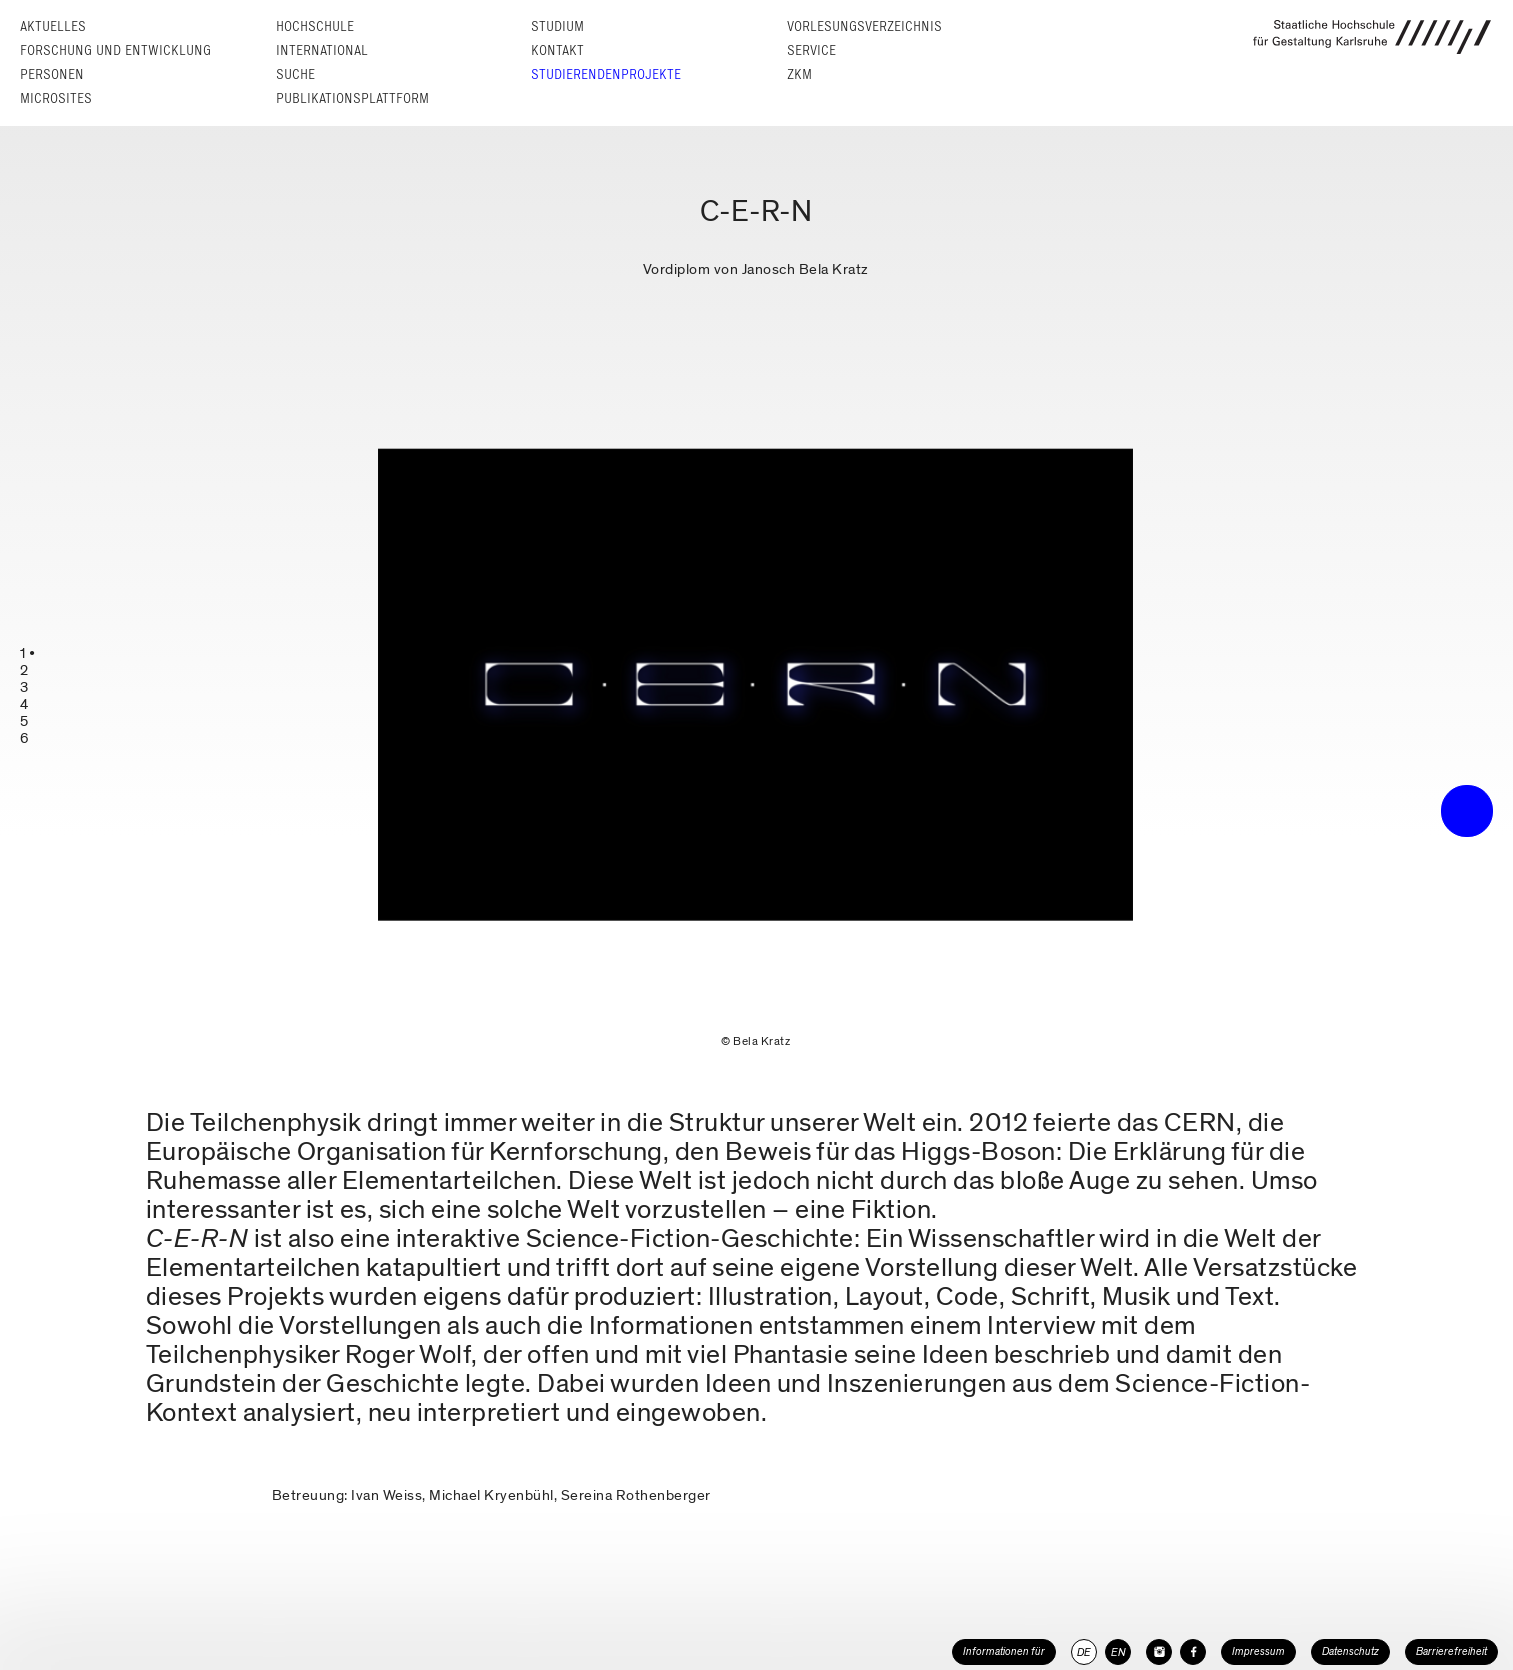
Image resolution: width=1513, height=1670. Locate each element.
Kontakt (557, 50)
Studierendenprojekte (606, 74)
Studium (557, 26)
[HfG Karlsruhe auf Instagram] (1159, 1652)
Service (811, 50)
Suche (295, 74)
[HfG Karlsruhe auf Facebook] (1193, 1652)
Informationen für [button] (1004, 1651)
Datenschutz (1350, 1651)
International (322, 50)
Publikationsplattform (352, 98)
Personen (52, 74)
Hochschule (315, 26)
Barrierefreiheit (1451, 1651)
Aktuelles (53, 26)
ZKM (799, 74)
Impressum (1258, 1651)
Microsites (56, 98)
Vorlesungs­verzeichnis (864, 26)
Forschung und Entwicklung (115, 50)
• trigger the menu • (1467, 811)
